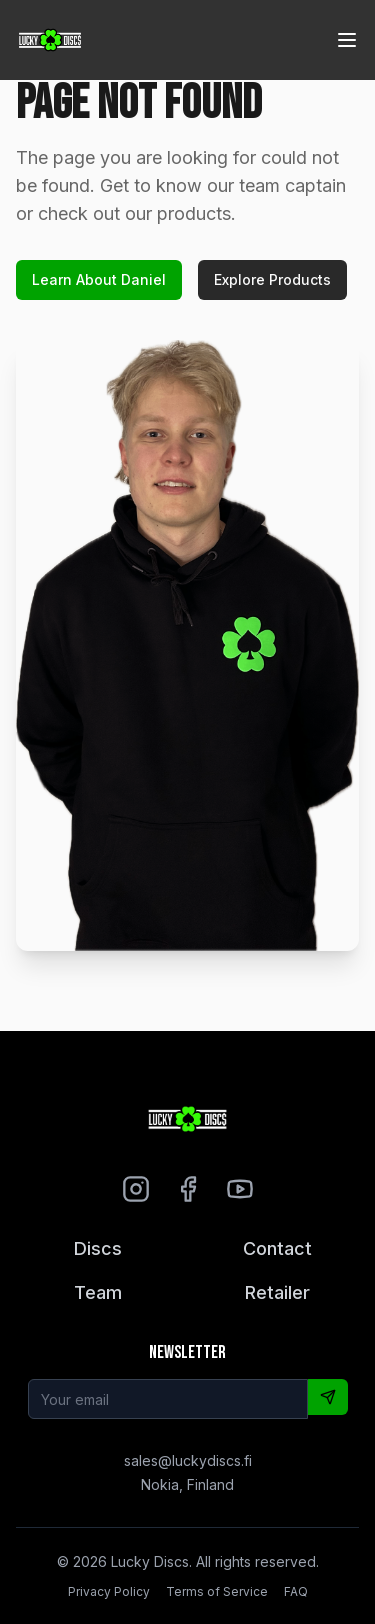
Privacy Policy (109, 1591)
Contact (277, 1248)
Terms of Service (217, 1591)
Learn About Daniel (99, 279)
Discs (98, 1248)
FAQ (296, 1591)
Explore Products (272, 279)
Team (98, 1292)
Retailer (277, 1292)
